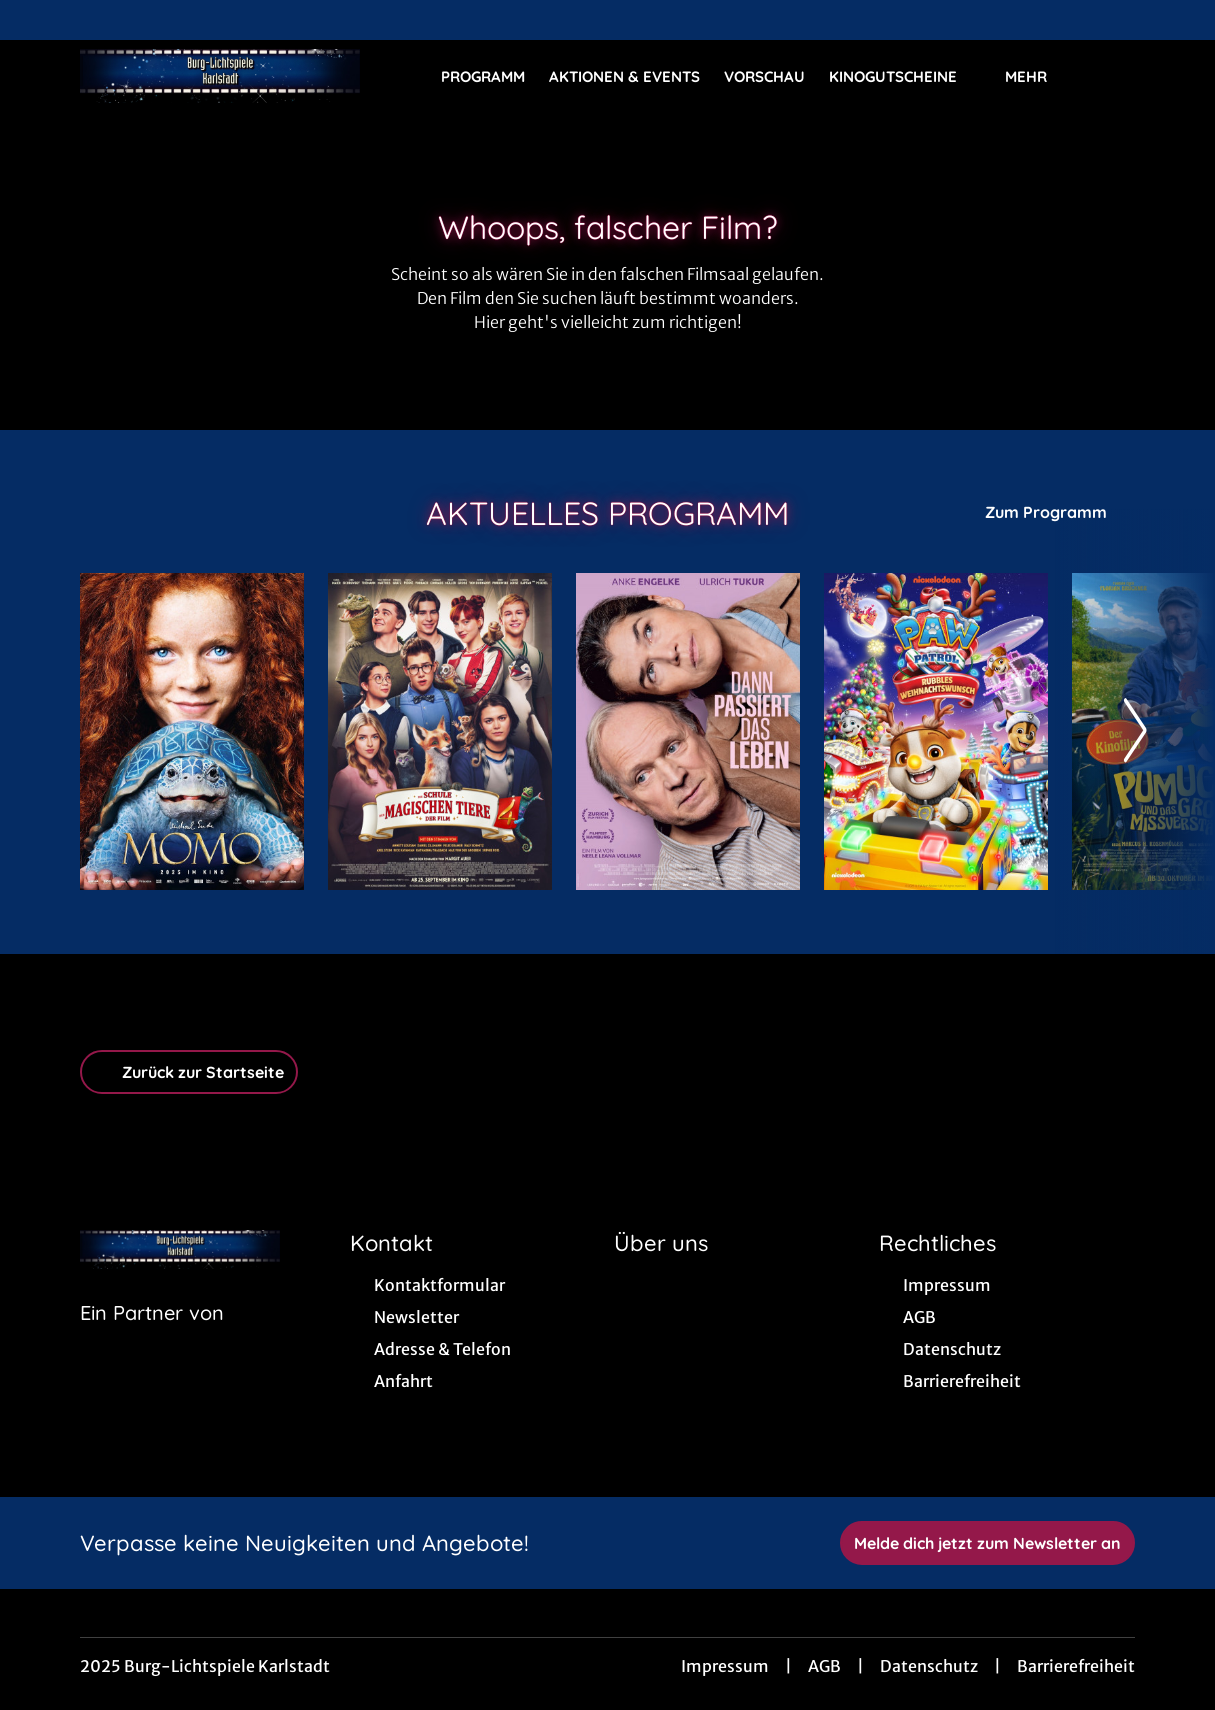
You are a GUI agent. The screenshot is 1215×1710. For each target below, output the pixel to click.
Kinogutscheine (905, 77)
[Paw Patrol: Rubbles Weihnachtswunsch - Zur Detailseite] (936, 731)
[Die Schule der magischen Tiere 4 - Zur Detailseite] (440, 731)
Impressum (725, 1666)
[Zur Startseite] (220, 76)
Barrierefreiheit (1076, 1666)
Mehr (1038, 77)
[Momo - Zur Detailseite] (192, 731)
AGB (824, 1666)
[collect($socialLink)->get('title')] (36, 20)
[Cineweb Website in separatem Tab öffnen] (152, 1338)
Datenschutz (929, 1666)
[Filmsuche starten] (1115, 76)
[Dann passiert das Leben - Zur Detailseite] (688, 731)
